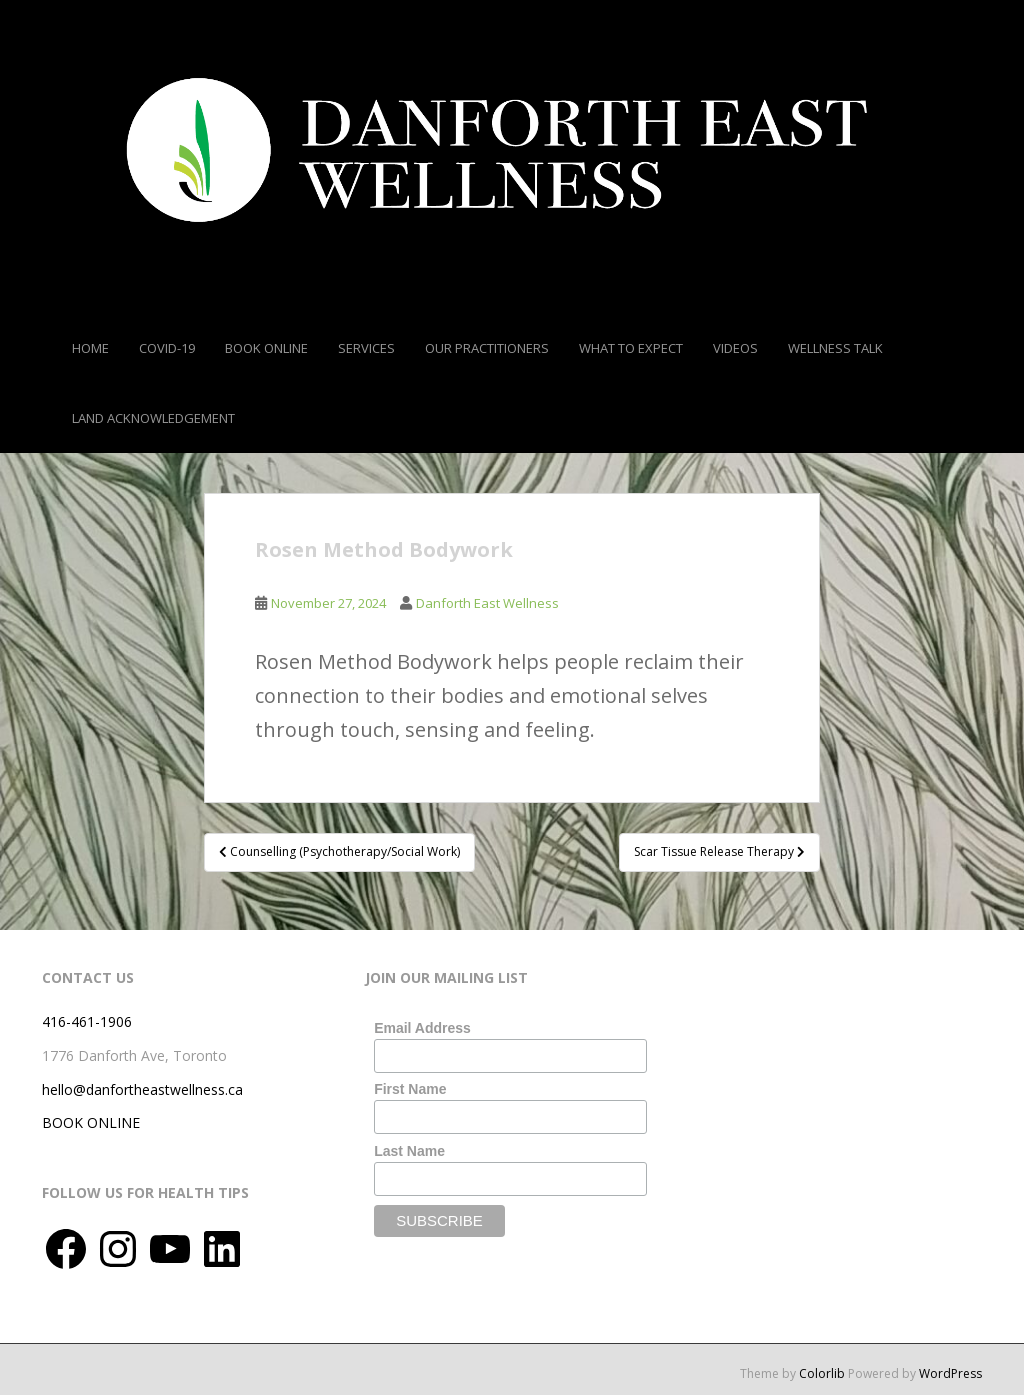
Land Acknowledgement (153, 418)
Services (366, 348)
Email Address (422, 1028)
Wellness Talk (835, 348)
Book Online (266, 348)
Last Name (409, 1151)
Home (90, 348)
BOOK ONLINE (91, 1122)
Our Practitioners (487, 348)
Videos (735, 348)
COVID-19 (167, 348)
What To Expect (631, 348)
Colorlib (822, 1373)
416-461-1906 (87, 1021)
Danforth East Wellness (487, 603)
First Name (410, 1089)
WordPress (950, 1373)
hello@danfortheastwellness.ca (142, 1089)
